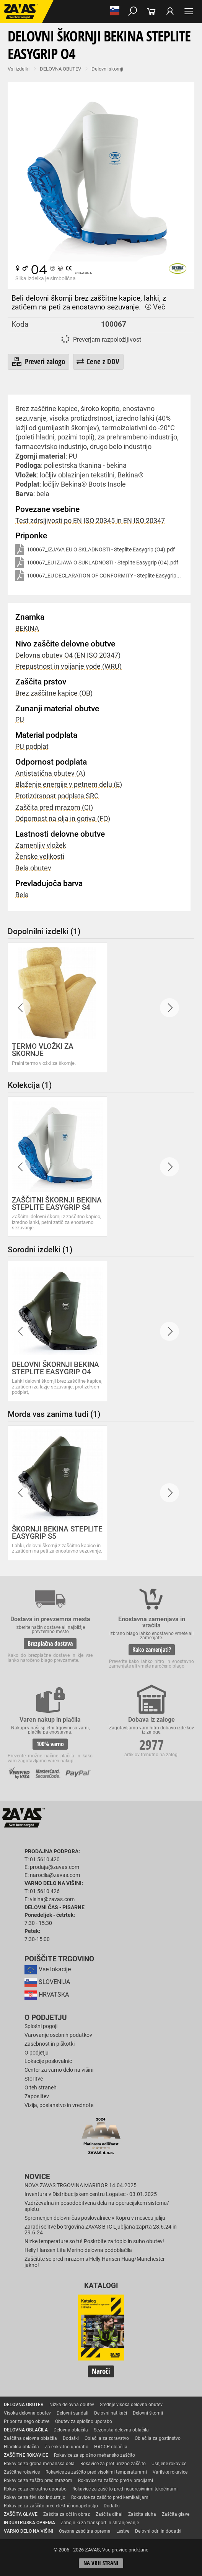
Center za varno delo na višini (58, 2070)
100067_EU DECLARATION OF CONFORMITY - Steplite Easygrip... (98, 576)
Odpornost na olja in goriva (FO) (62, 818)
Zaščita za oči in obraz (66, 2514)
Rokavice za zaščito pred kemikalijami (110, 2497)
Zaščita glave (175, 2514)
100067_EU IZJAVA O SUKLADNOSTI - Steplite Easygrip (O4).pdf (96, 563)
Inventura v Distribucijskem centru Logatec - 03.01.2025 (90, 2194)
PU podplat (32, 746)
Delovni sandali (72, 2413)
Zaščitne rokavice (22, 2472)
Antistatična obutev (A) (50, 773)
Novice (37, 2177)
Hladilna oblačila (21, 2446)
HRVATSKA (46, 1994)
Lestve (122, 2531)
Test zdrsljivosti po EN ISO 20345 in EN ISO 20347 (90, 521)
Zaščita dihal (109, 2514)
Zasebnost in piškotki (49, 2044)
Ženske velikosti (39, 856)
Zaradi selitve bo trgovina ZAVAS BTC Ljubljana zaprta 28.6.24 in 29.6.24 (100, 2230)
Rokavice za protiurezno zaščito (113, 2463)
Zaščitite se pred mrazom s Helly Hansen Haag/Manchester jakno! (94, 2262)
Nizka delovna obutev (71, 2404)
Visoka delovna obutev (27, 2413)
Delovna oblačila (71, 2430)
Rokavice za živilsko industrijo (34, 2497)
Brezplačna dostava (50, 1643)
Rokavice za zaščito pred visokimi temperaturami (96, 2472)
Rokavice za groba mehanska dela (39, 2463)
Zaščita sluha (142, 2514)
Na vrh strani (101, 2563)
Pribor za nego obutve (26, 2421)
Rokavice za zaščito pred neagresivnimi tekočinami (125, 2489)
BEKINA (27, 628)
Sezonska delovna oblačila (121, 2430)
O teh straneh (40, 2087)
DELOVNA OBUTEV (60, 69)
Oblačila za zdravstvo (107, 2438)
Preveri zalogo (38, 361)
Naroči (101, 2371)
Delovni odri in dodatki (158, 2531)
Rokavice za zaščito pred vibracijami (115, 2480)
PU (19, 720)
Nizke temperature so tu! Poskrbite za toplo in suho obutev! (94, 2241)
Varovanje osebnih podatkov (58, 2035)
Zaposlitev (36, 2096)
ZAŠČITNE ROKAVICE (26, 2455)
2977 (151, 1744)
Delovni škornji (107, 69)
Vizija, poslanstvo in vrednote (58, 2105)
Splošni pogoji (40, 2026)
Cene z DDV (98, 361)
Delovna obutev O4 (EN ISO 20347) (68, 655)
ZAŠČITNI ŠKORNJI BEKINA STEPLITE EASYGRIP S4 (57, 1204)
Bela (22, 895)
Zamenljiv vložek (40, 845)
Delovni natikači (110, 2413)
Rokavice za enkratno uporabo (35, 2489)
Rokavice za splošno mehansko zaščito (94, 2455)
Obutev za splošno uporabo (83, 2421)
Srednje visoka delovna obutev (131, 2404)
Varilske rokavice (170, 2472)
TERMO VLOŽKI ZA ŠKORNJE (42, 1050)
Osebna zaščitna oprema (85, 2531)
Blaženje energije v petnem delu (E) (68, 784)
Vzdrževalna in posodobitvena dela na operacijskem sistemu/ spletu (96, 2206)
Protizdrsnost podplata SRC (57, 796)
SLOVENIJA (47, 1981)
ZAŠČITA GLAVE (20, 2514)
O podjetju (45, 2017)
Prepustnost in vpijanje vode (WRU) (68, 666)
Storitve (33, 2079)
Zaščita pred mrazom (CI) (54, 807)
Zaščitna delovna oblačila (30, 2438)
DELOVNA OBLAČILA (26, 2430)
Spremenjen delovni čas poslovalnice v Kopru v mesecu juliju (94, 2218)
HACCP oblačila (110, 2446)
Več (155, 307)
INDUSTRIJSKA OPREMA (29, 2522)
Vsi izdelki (18, 69)
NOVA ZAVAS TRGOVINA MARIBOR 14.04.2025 (80, 2185)
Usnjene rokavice (169, 2463)
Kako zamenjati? (151, 1649)
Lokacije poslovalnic (48, 2061)
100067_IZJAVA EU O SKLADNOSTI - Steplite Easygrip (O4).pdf (95, 550)
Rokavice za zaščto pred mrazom (38, 2480)
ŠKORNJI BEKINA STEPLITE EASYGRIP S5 (57, 1533)
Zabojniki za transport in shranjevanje (100, 2522)
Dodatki (71, 2438)
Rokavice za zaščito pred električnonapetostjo (51, 2506)
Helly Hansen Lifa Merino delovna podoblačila (78, 2250)
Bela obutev (33, 868)
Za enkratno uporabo (66, 2446)
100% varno (50, 1744)
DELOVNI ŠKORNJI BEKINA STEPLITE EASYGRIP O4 (55, 1368)
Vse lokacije (47, 1969)
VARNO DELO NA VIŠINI (28, 2531)
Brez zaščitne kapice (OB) (54, 693)
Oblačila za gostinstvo (158, 2438)
